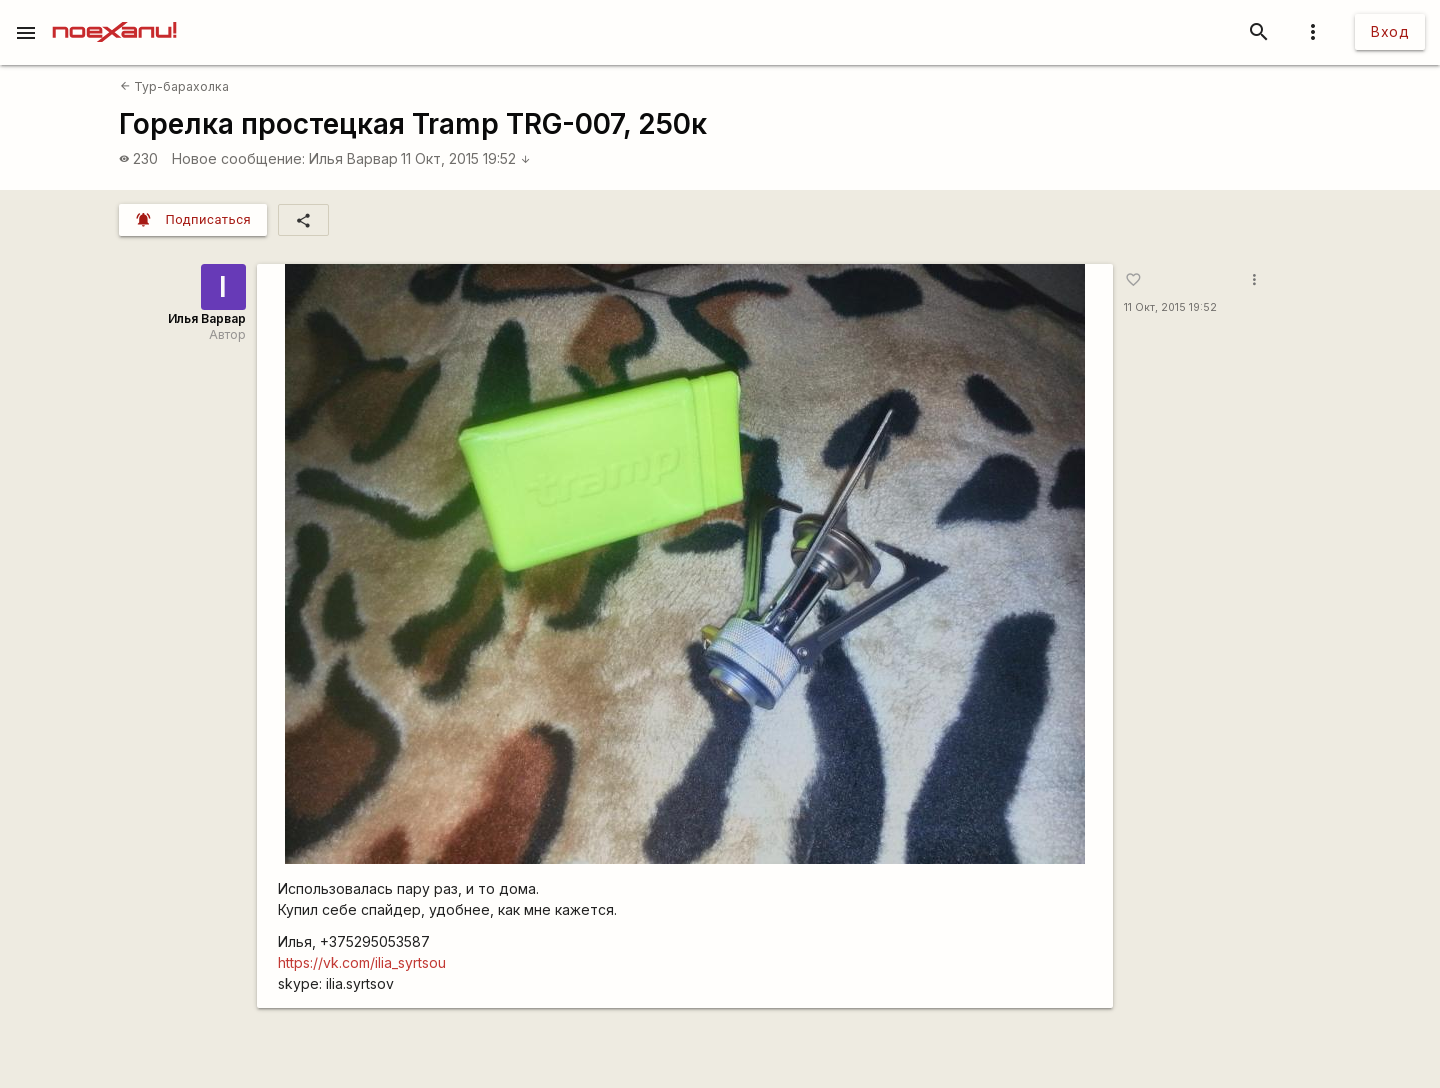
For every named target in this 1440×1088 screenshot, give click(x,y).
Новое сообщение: (238, 158)
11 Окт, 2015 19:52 (466, 158)
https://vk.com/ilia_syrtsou (362, 962)
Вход (1390, 31)
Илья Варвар (353, 158)
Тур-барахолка (174, 86)
